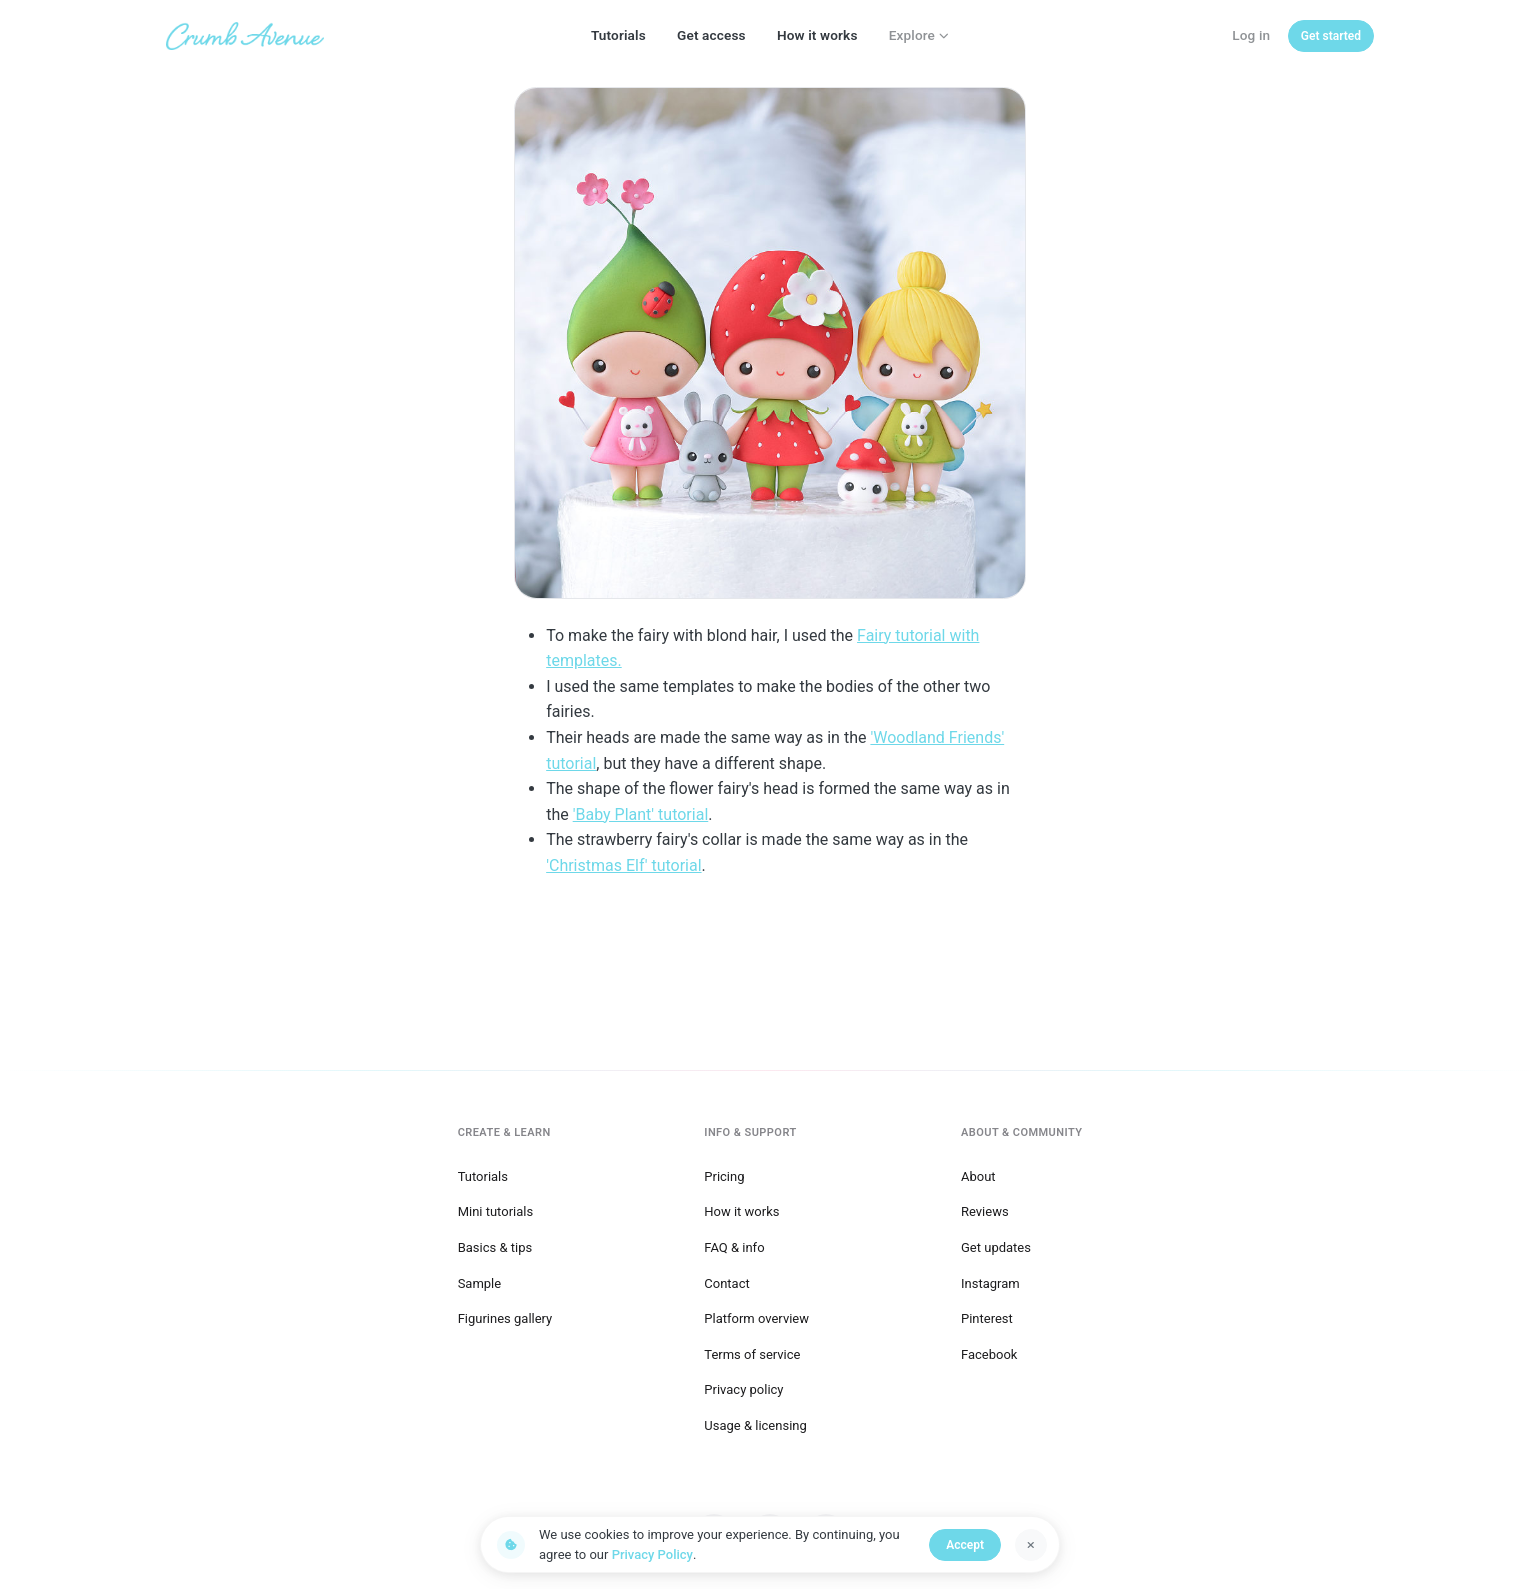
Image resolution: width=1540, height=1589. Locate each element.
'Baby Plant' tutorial (641, 814)
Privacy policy (743, 1389)
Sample (480, 1283)
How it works (817, 35)
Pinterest (987, 1318)
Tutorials (618, 35)
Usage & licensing (755, 1425)
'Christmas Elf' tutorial (623, 865)
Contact (726, 1283)
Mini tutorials (496, 1211)
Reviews (985, 1211)
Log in (1251, 35)
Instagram (990, 1283)
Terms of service (752, 1354)
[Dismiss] (1031, 1545)
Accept (965, 1545)
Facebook (989, 1354)
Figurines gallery (505, 1318)
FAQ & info (734, 1247)
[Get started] (1331, 36)
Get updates (996, 1247)
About (978, 1176)
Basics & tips (495, 1247)
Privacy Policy (652, 1554)
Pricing (724, 1176)
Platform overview (756, 1318)
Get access (711, 35)
